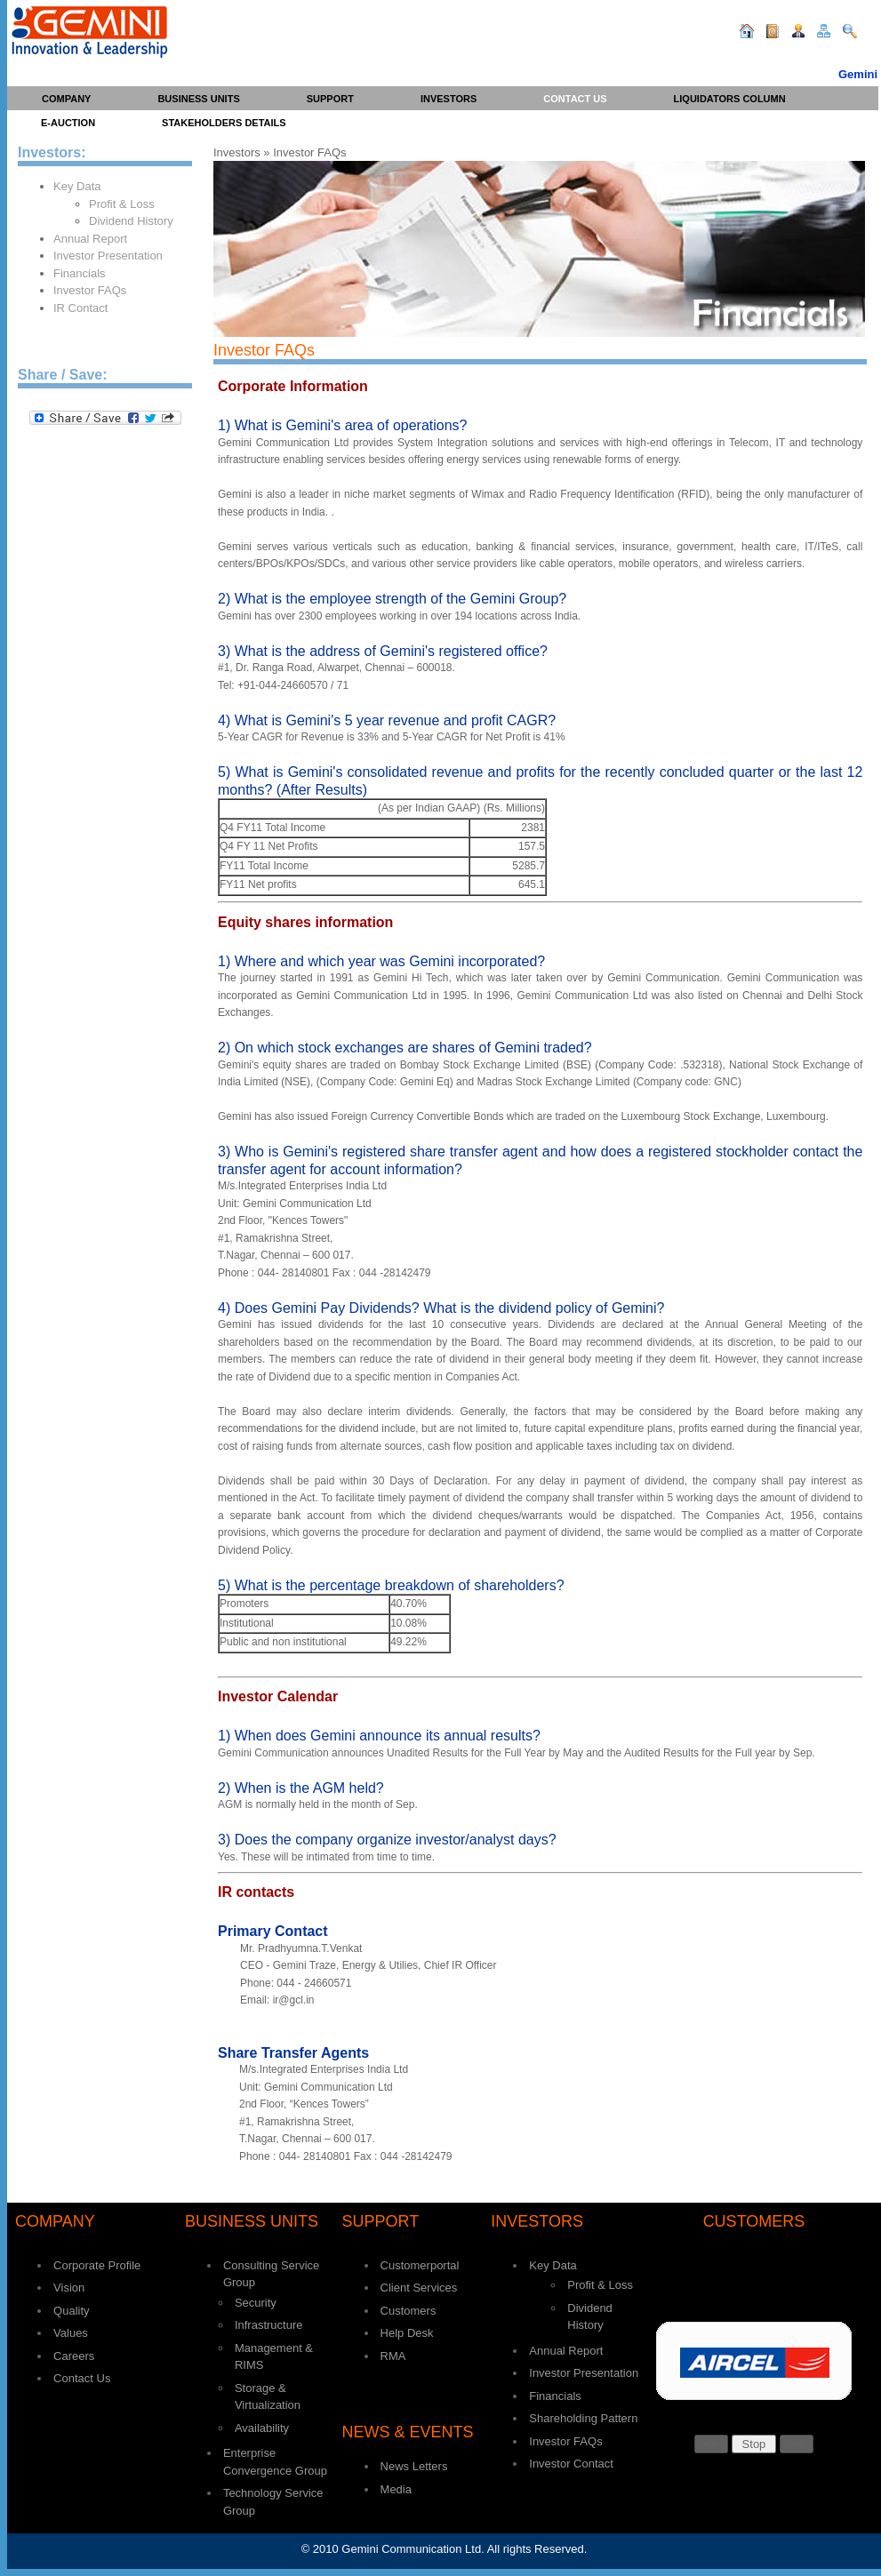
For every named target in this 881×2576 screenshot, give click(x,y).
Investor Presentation (108, 255)
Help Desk (407, 2333)
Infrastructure (269, 2325)
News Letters (414, 2466)
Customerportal (420, 2265)
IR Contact (80, 308)
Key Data (76, 186)
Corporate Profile (96, 2265)
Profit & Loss (122, 204)
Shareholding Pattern (583, 2418)
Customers (408, 2310)
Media (396, 2489)
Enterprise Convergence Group (275, 2461)
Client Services (419, 2287)
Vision (68, 2287)
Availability (262, 2428)
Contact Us (81, 2378)
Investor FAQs (89, 290)
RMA (393, 2356)
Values (70, 2333)
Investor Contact (571, 2463)
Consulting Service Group (271, 2274)
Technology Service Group (273, 2501)
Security (255, 2302)
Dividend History (131, 221)
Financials (79, 273)
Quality (71, 2310)
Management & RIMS (274, 2356)
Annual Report (90, 238)
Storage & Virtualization (267, 2396)
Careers (73, 2356)
